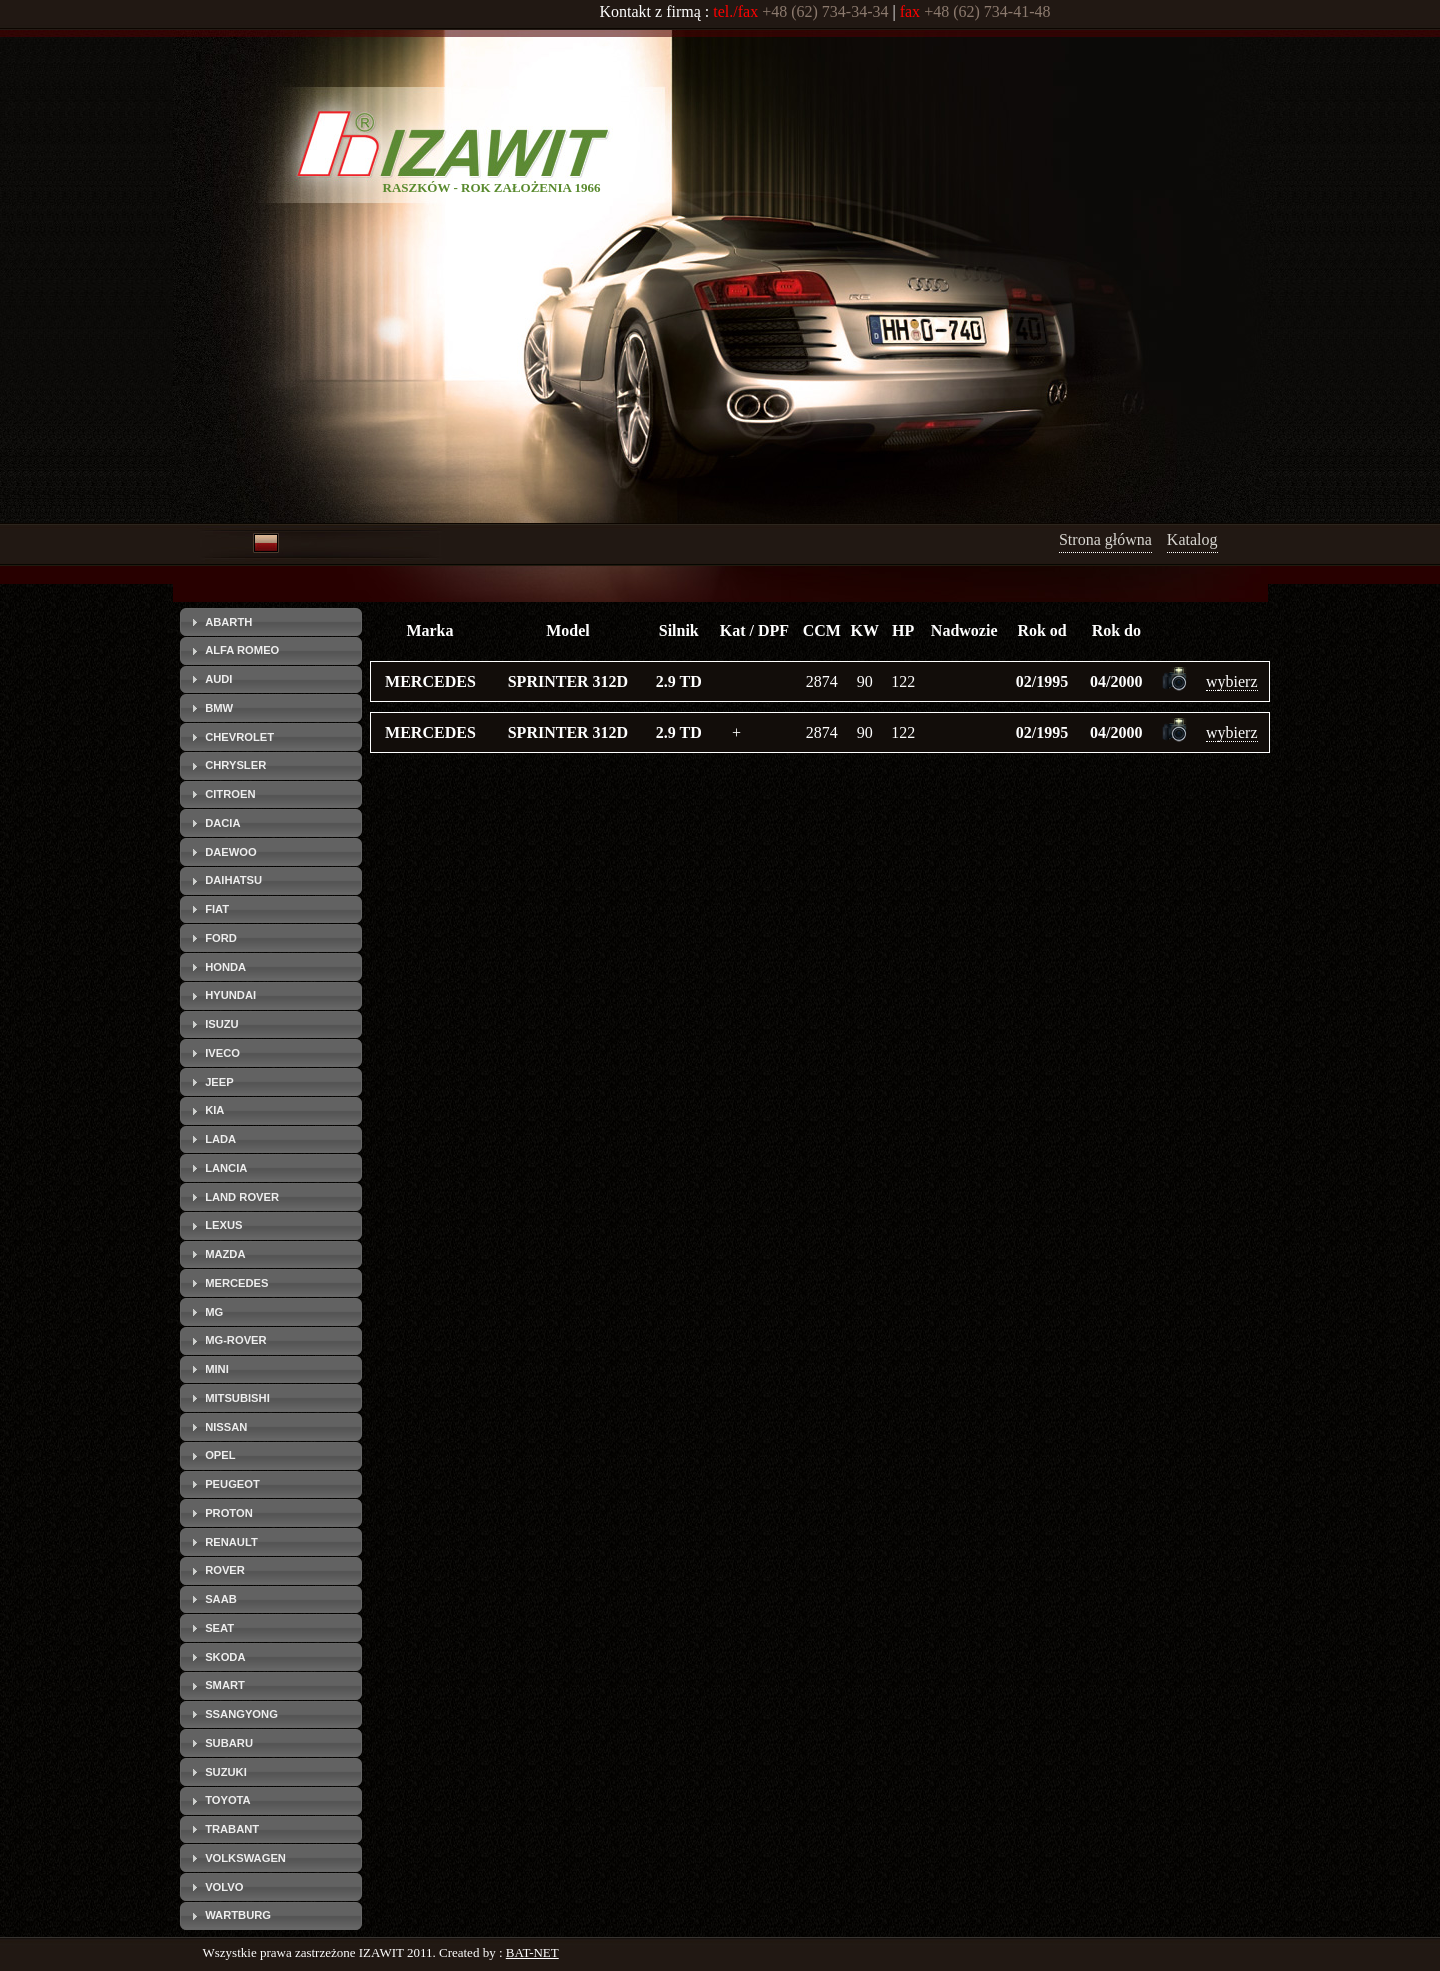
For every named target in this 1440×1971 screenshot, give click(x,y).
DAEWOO (231, 852)
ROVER (225, 1570)
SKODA (225, 1657)
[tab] (271, 622)
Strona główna (1105, 539)
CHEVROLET (239, 737)
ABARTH (228, 622)
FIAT (217, 909)
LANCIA (226, 1168)
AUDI (218, 679)
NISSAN (226, 1427)
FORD (221, 938)
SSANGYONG (241, 1714)
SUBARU (229, 1743)
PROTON (229, 1513)
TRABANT (232, 1829)
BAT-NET (532, 1952)
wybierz (1232, 681)
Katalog (1192, 539)
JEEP (219, 1082)
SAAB (221, 1599)
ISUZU (222, 1024)
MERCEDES (236, 1283)
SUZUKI (226, 1772)
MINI (217, 1369)
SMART (225, 1685)
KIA (214, 1110)
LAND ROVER (242, 1197)
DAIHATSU (233, 880)
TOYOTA (228, 1800)
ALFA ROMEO (242, 650)
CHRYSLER (235, 765)
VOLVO (224, 1887)
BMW (219, 708)
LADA (220, 1139)
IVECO (222, 1053)
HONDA (225, 967)
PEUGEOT (232, 1484)
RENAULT (231, 1542)
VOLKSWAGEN (245, 1858)
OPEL (220, 1455)
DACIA (222, 823)
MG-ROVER (236, 1340)
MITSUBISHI (237, 1398)
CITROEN (230, 794)
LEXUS (223, 1225)
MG (214, 1312)
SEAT (219, 1628)
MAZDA (225, 1254)
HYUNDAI (230, 995)
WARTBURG (238, 1915)
